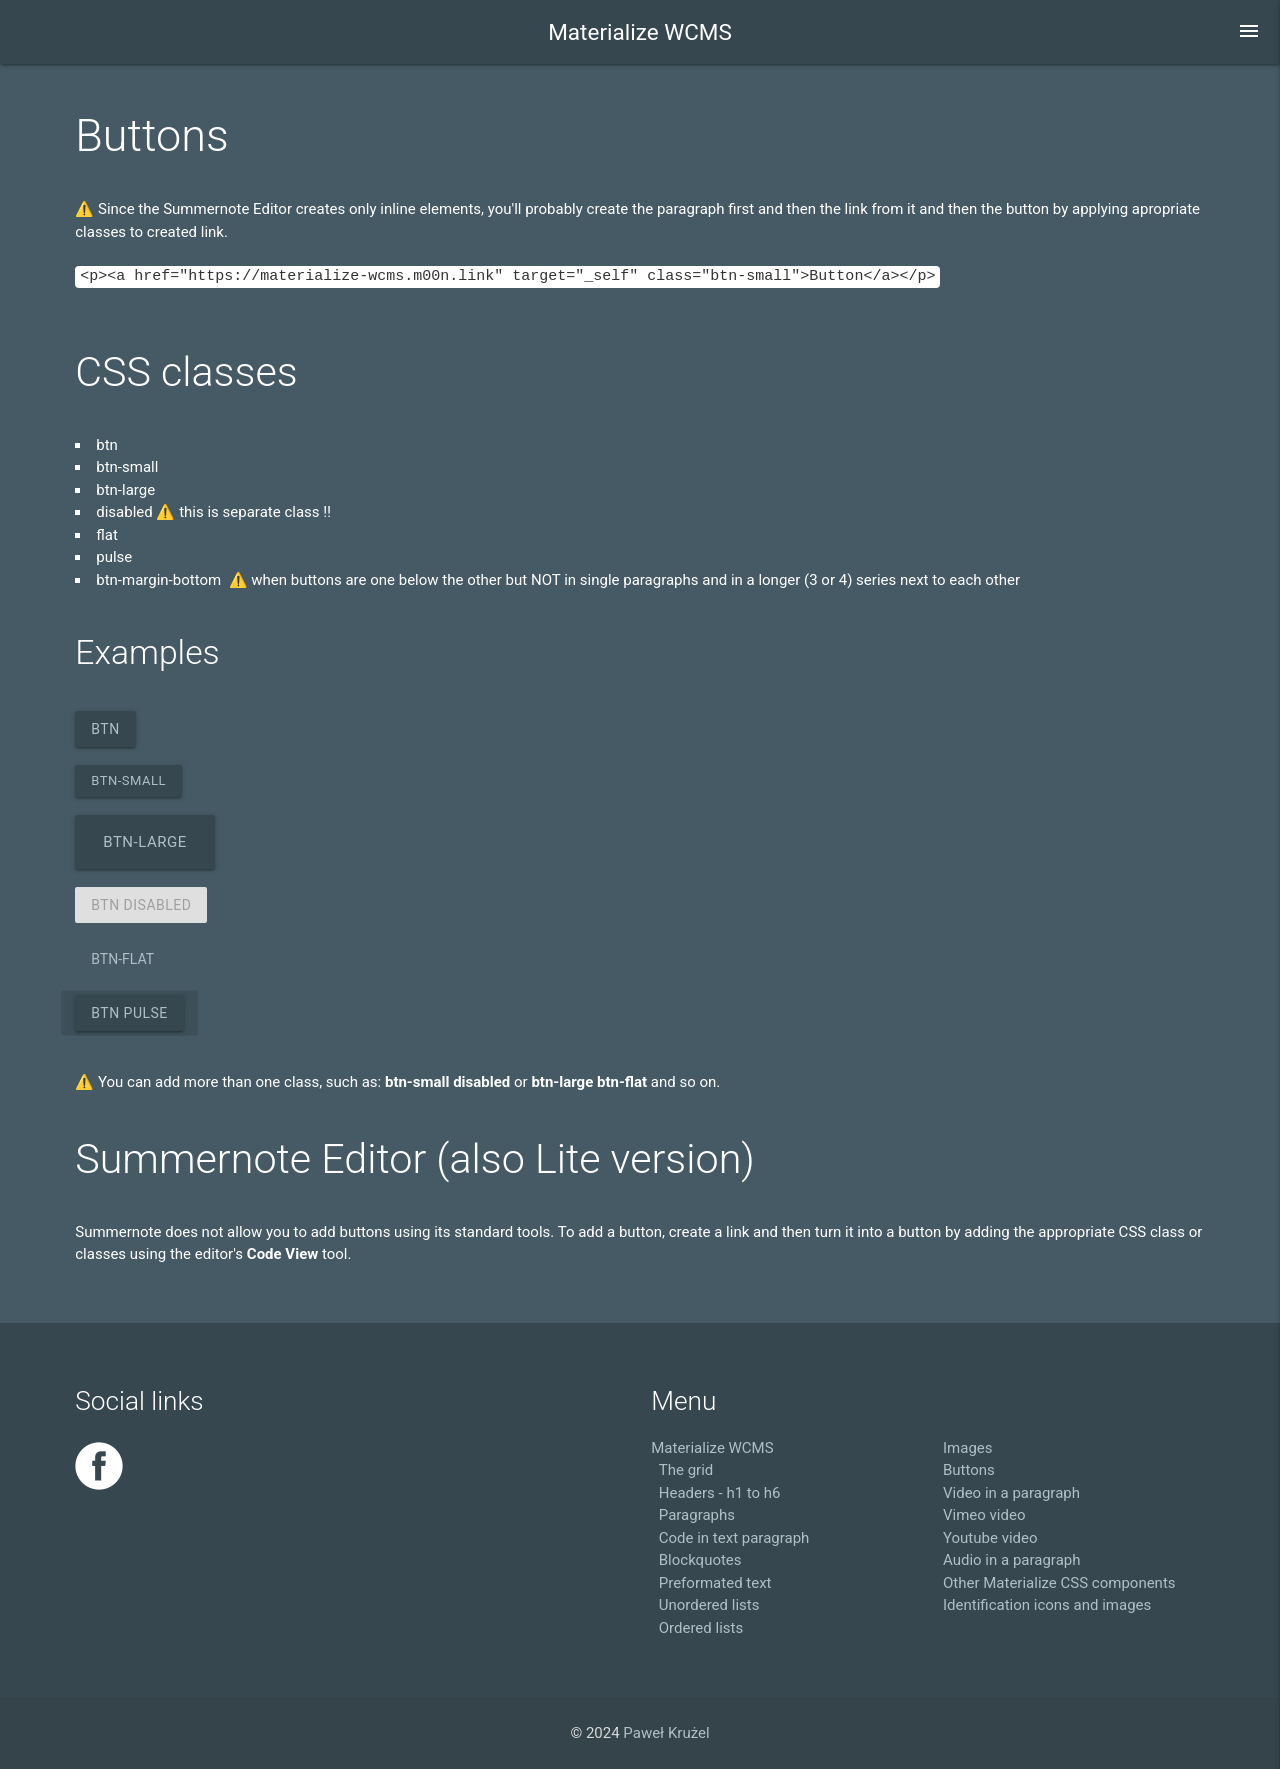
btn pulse (129, 1013)
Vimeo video (984, 1515)
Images (968, 1448)
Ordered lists (701, 1628)
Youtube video (990, 1538)
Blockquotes (700, 1560)
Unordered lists (709, 1605)
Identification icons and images (1047, 1605)
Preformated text (715, 1583)
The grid (686, 1470)
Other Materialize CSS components (1059, 1583)
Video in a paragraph (1011, 1493)
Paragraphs (697, 1515)
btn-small (128, 780)
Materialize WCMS (640, 32)
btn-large (144, 842)
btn (105, 729)
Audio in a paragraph (1011, 1560)
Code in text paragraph (734, 1538)
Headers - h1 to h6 (720, 1493)
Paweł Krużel (666, 1733)
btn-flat (122, 959)
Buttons (969, 1470)
